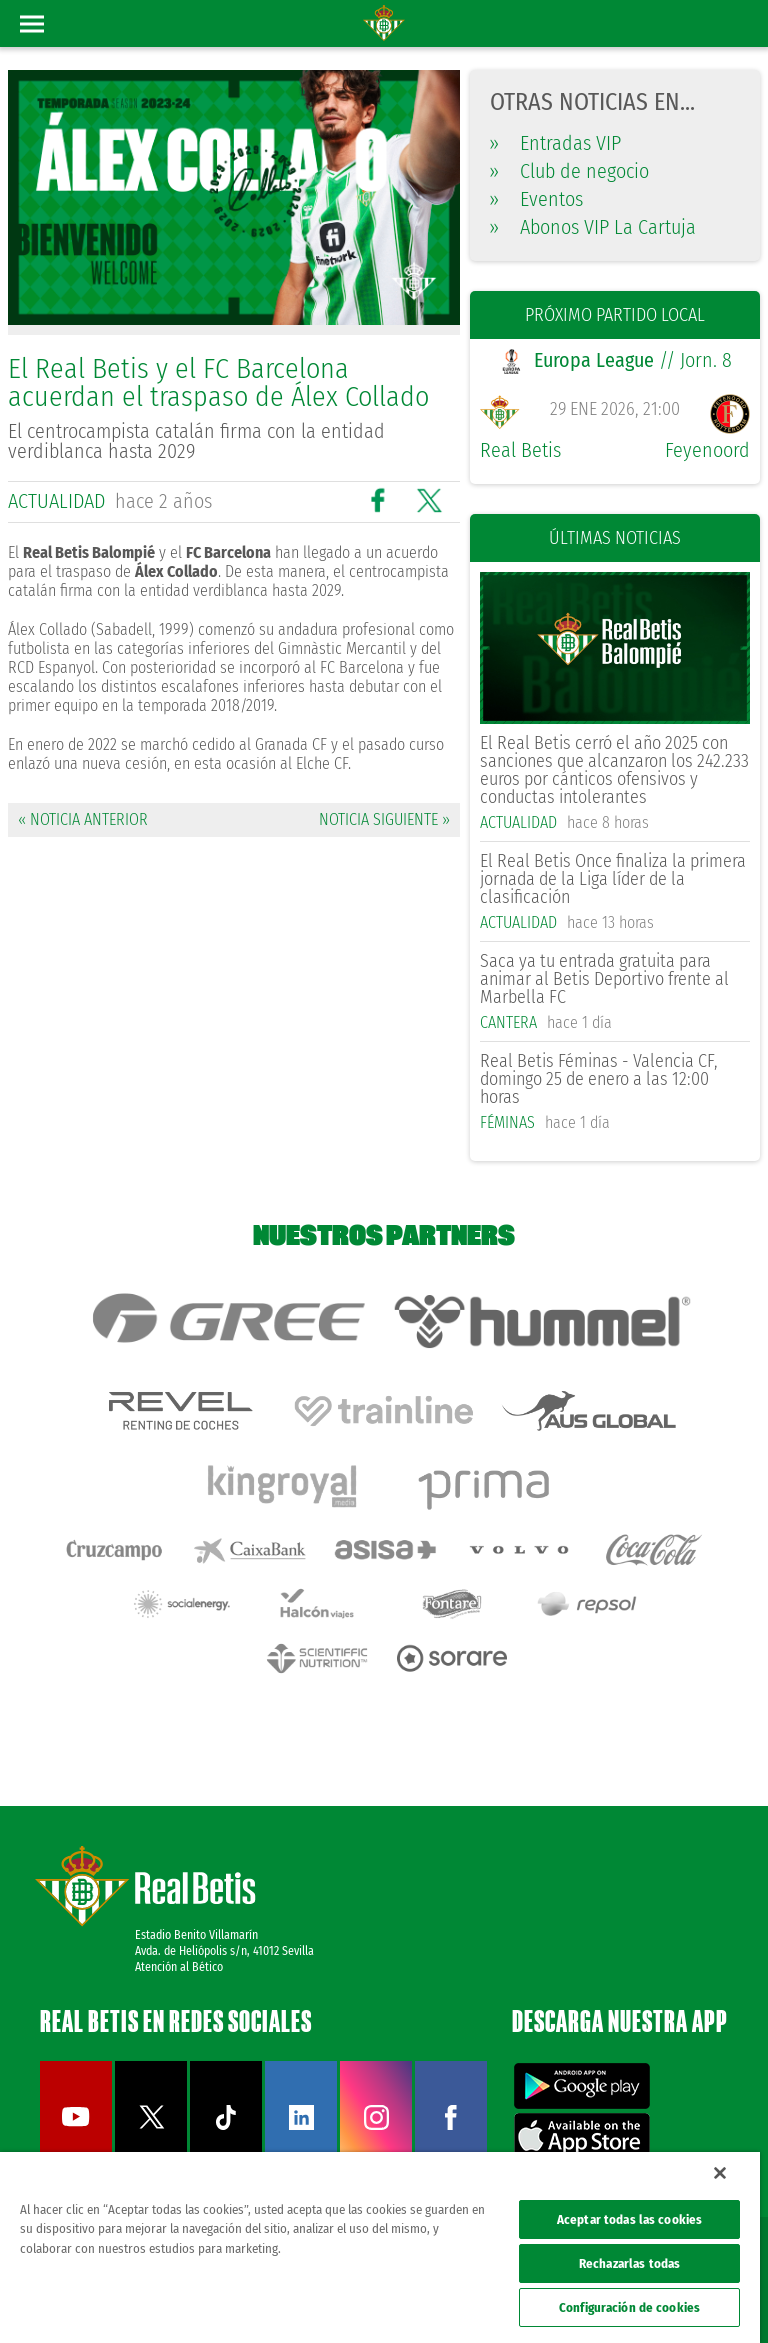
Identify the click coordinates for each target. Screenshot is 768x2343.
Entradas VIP (555, 143)
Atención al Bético (179, 1967)
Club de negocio (569, 171)
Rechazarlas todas (629, 2263)
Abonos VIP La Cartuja (593, 227)
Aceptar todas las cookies (629, 2219)
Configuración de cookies (629, 2307)
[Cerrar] (720, 2173)
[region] (380, 2247)
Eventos (536, 199)
